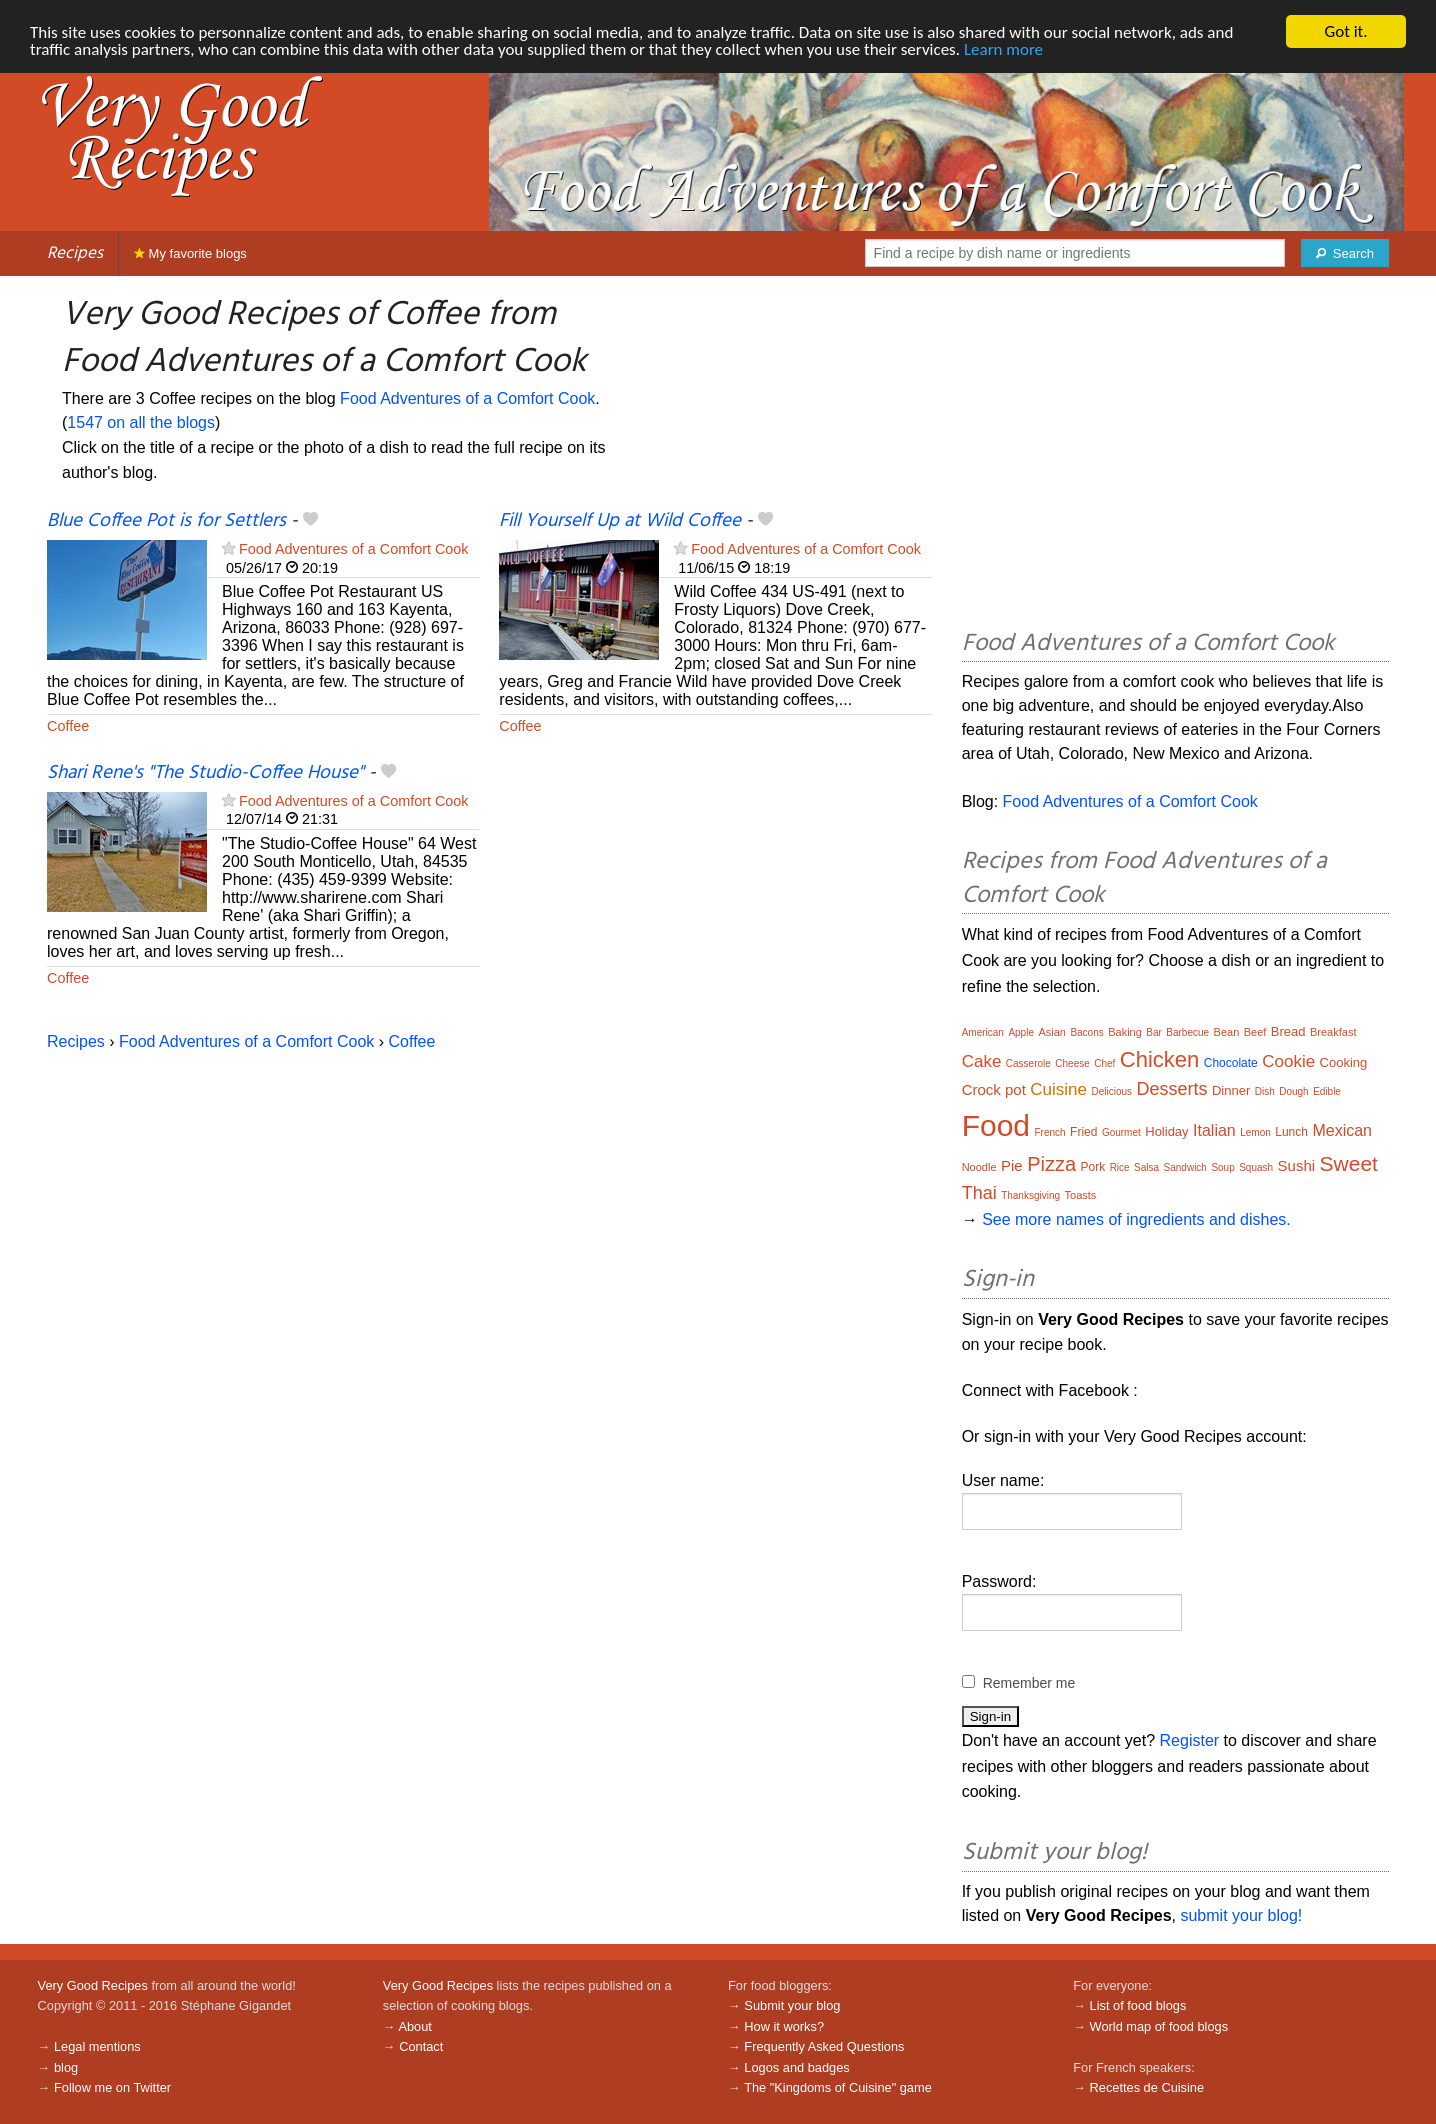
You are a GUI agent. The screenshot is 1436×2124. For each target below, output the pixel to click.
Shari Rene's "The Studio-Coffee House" (205, 773)
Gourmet (1121, 1132)
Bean (1227, 1032)
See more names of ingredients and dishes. (1136, 1219)
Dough (1293, 1091)
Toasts (1081, 1195)
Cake (982, 1061)
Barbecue (1187, 1032)
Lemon (1255, 1132)
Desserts (1172, 1089)
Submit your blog (792, 2005)
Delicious (1111, 1091)
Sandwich (1185, 1167)
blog (66, 2067)
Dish (1265, 1091)
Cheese (1072, 1063)
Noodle (979, 1167)
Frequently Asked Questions (824, 2046)
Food (996, 1125)
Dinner (1231, 1090)
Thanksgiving (1030, 1195)
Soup (1222, 1167)
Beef (1255, 1032)
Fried (1083, 1132)
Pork (1092, 1167)
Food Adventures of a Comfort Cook (467, 398)
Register (1190, 1740)
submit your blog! (1241, 1915)
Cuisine (1058, 1089)
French (1050, 1132)
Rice (1120, 1167)
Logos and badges (796, 2067)
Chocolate (1231, 1063)
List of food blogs (1138, 2005)
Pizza (1051, 1164)
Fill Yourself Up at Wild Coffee (620, 521)
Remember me (1029, 1683)
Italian (1214, 1130)
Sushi (1297, 1165)
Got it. (1345, 31)
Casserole (1028, 1063)
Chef (1104, 1063)
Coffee (68, 726)
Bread (1288, 1031)
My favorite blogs (190, 253)
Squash (1256, 1167)
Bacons (1086, 1032)
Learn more (1003, 49)
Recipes (75, 253)
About (414, 2026)
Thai (979, 1193)
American (983, 1032)
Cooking (1344, 1062)
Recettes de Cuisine (1147, 2087)
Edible (1327, 1091)
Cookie (1288, 1061)
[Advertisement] (1175, 456)
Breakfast (1333, 1032)
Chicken (1159, 1059)
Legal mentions (97, 2046)
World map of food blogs (1159, 2026)
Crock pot (994, 1089)
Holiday (1166, 1131)
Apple (1021, 1032)
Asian (1052, 1032)
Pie (1012, 1165)
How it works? (784, 2026)
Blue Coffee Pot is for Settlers (166, 521)
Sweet (1349, 1163)
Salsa (1146, 1167)
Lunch (1291, 1132)
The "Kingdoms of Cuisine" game (838, 2087)
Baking (1125, 1032)
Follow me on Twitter (112, 2087)
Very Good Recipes (93, 1985)
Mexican (1342, 1130)
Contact (421, 2046)
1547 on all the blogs (141, 422)
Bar (1154, 1032)
